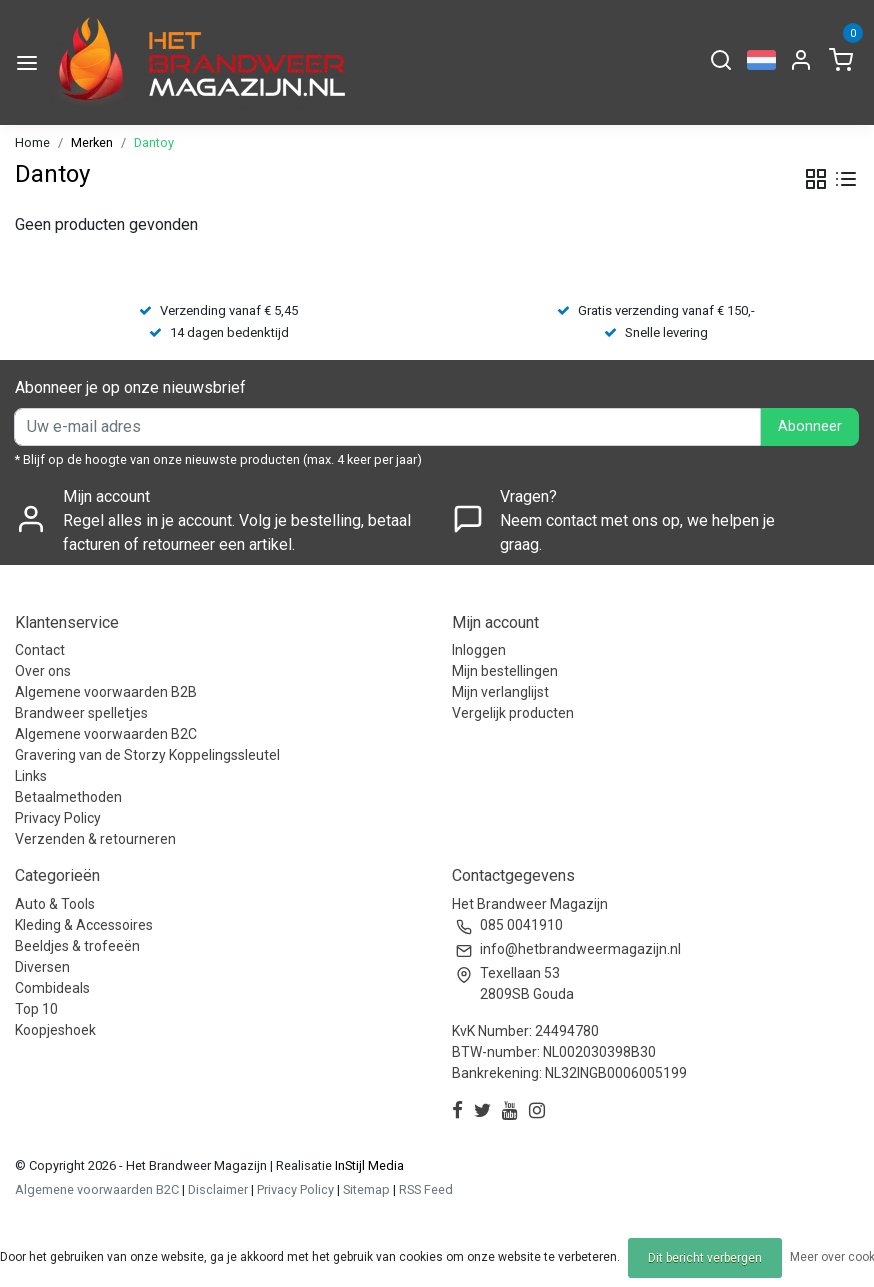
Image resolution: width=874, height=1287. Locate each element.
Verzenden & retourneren (95, 839)
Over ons (43, 671)
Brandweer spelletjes (81, 713)
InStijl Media (368, 1165)
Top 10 (36, 1009)
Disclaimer (218, 1189)
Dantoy (154, 142)
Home (32, 142)
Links (31, 776)
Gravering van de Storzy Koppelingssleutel (147, 755)
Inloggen (479, 650)
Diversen (42, 967)
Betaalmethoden (68, 797)
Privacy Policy (58, 818)
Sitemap (366, 1189)
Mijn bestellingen (505, 671)
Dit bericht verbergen (705, 1258)
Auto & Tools (55, 904)
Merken (92, 142)
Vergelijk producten (513, 713)
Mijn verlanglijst (500, 692)
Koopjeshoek (55, 1030)
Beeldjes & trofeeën (77, 946)
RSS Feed (426, 1189)
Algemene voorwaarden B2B (106, 692)
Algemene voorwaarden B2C (106, 734)
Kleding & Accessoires (84, 925)
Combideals (52, 988)
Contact (40, 650)
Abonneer (810, 426)
